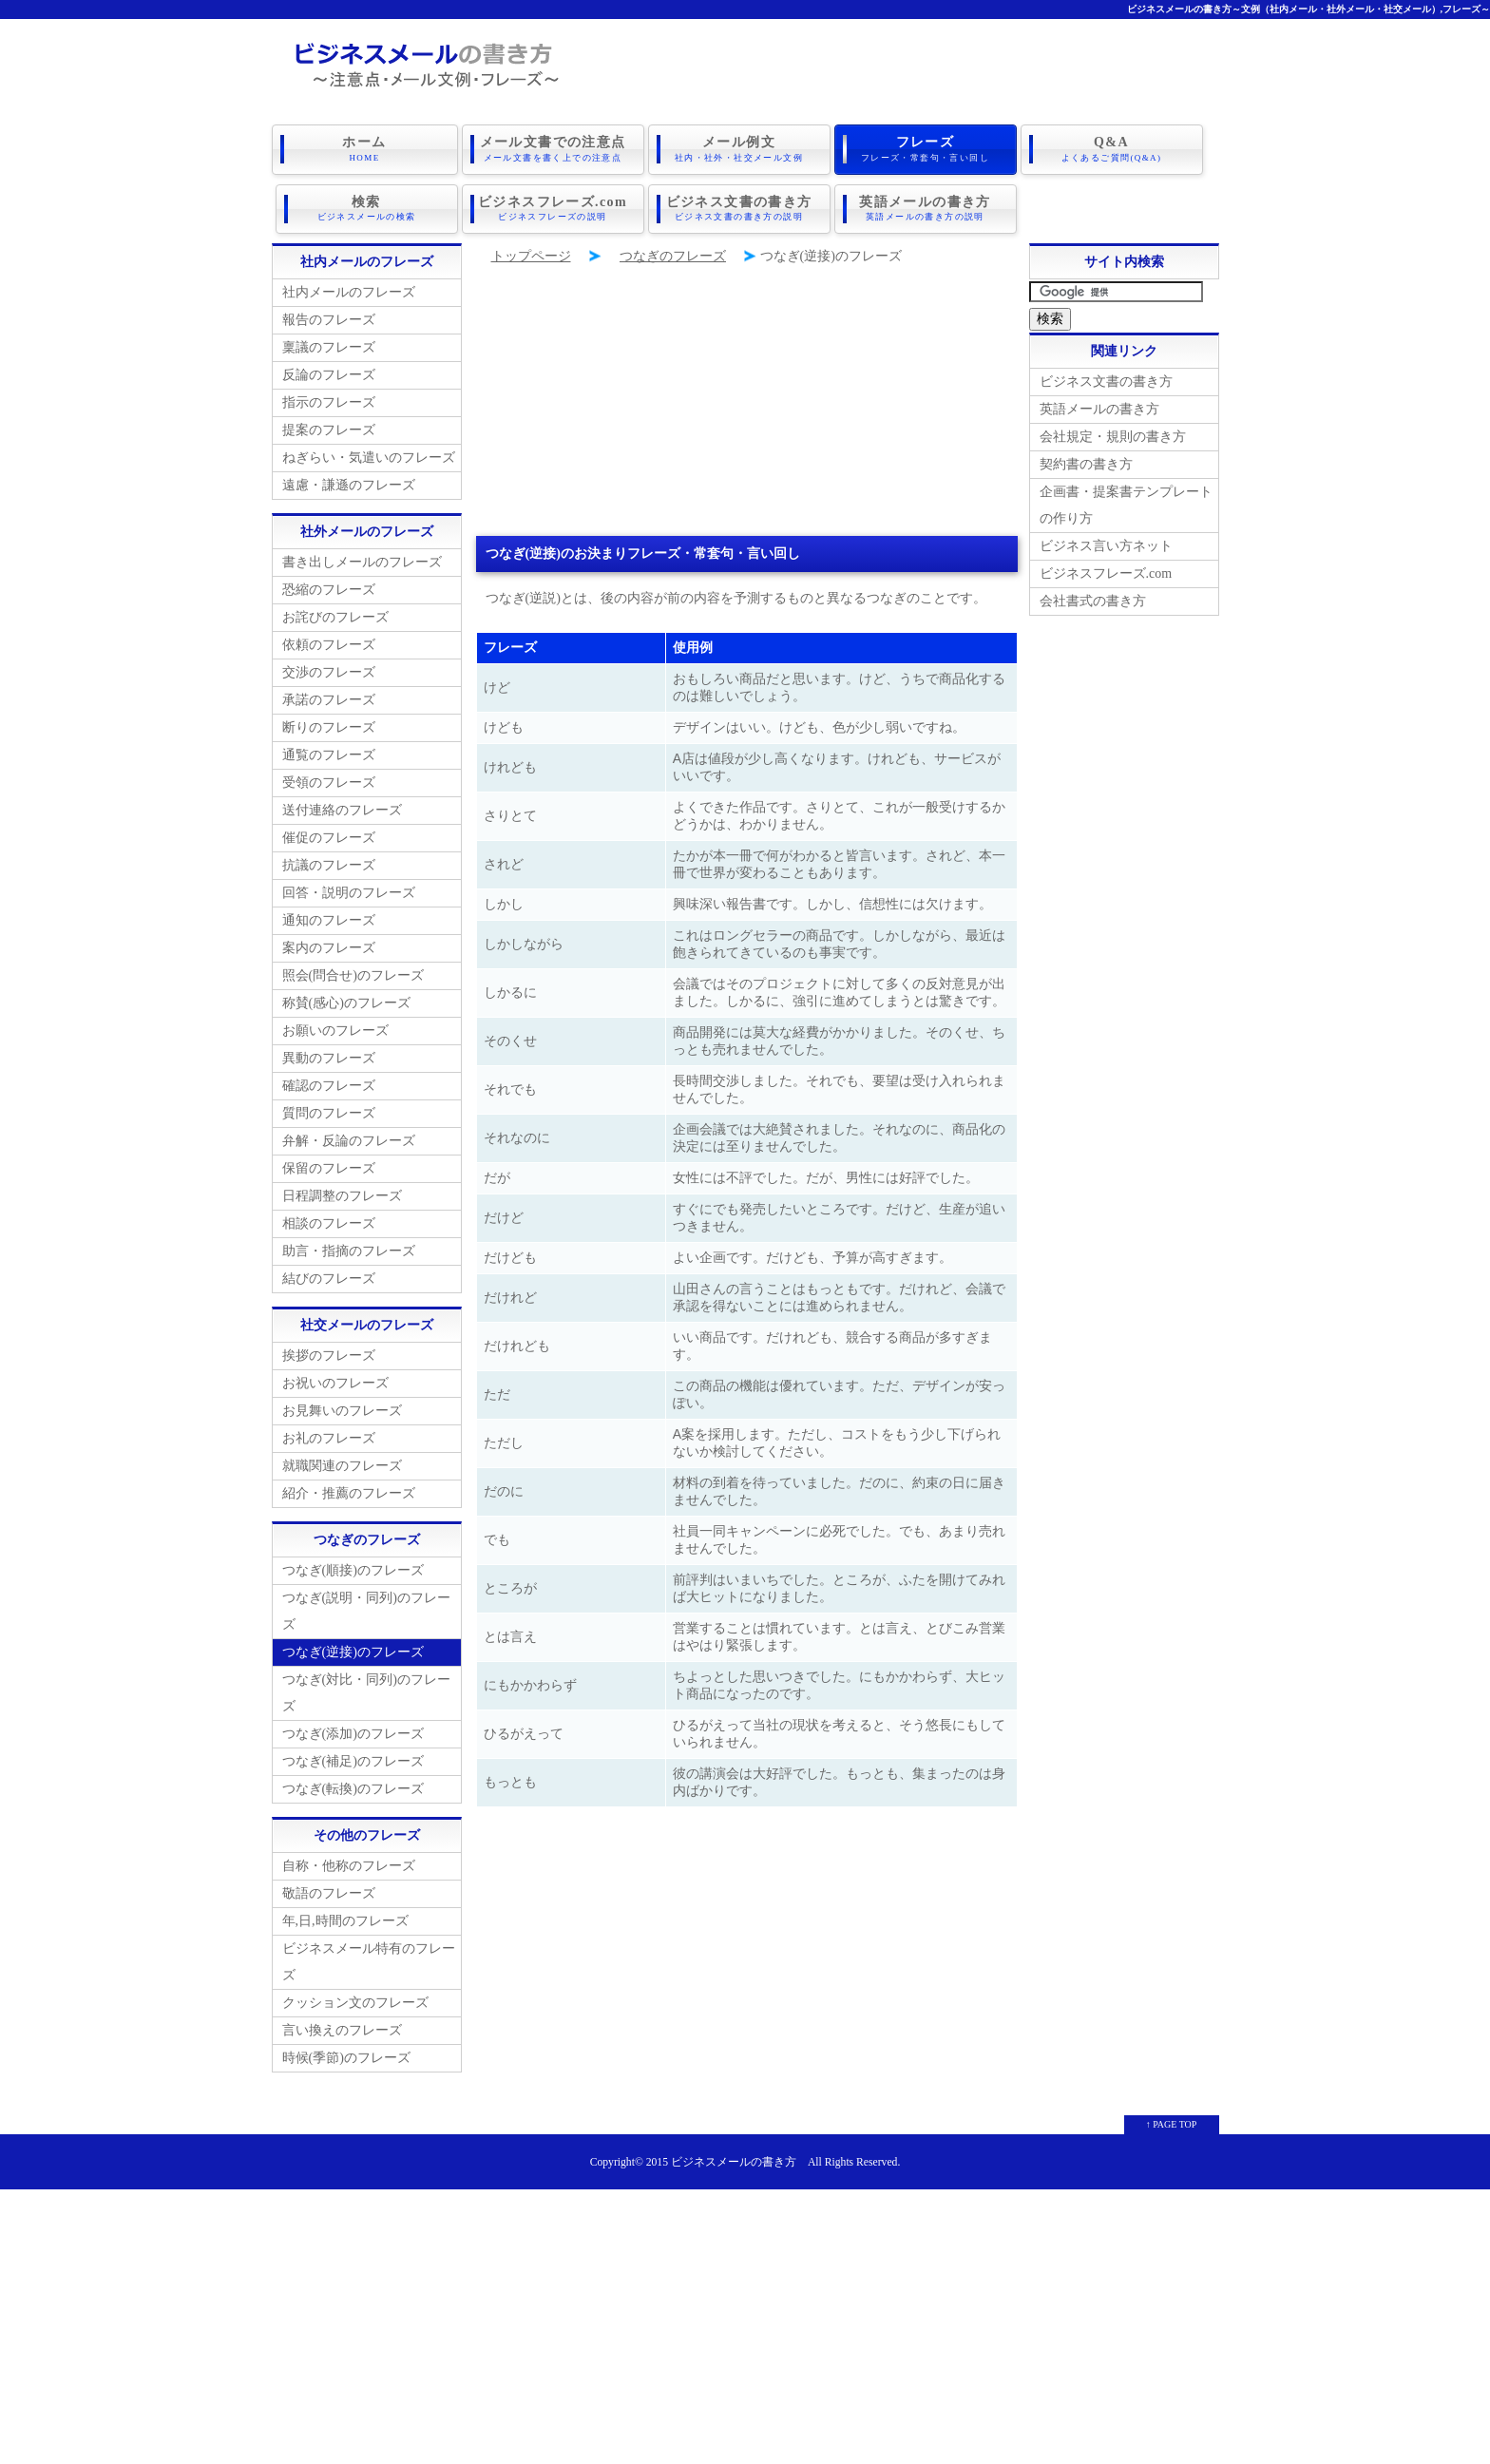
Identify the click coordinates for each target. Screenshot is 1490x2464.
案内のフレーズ (328, 947)
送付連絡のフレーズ (342, 809)
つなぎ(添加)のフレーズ (353, 1733)
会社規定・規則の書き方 (1113, 436)
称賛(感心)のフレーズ (346, 1002)
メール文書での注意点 (553, 149)
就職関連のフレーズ (342, 1465)
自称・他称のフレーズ (348, 1865)
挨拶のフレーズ (328, 1354)
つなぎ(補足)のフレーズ (353, 1760)
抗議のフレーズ (328, 864)
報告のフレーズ (328, 319)
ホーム (365, 149)
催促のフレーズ (328, 837)
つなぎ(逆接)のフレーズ (353, 1651)
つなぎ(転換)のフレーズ (353, 1788)
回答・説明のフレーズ (348, 892)
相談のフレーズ (328, 1222)
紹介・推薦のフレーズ (348, 1492)
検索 (367, 208)
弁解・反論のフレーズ (348, 1140)
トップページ (531, 255)
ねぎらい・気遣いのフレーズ (368, 456)
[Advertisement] (747, 402)
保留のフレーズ (328, 1167)
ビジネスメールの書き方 (733, 2161)
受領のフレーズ (328, 781)
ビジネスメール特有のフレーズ (368, 1960)
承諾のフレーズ (328, 699)
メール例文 (739, 149)
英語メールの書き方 (925, 208)
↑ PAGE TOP (1171, 2123)
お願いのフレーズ (335, 1029)
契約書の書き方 (1086, 463)
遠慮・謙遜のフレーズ (348, 484)
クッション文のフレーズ (355, 2002)
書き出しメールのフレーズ (362, 561)
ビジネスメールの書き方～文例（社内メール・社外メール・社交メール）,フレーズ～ (1309, 9)
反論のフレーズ (328, 374)
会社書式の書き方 (1093, 600)
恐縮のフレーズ (328, 589)
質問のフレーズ (328, 1112)
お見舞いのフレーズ (342, 1410)
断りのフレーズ (328, 726)
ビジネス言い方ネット (1106, 545)
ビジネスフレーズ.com (553, 208)
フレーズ (925, 149)
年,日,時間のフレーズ (345, 1920)
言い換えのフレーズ (342, 2029)
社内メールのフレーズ (348, 291)
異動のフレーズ (328, 1057)
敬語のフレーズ (328, 1892)
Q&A (1112, 149)
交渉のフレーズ (328, 671)
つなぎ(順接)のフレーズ (353, 1569)
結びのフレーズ (328, 1277)
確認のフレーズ (328, 1085)
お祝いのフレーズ (335, 1382)
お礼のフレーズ (328, 1437)
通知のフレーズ (328, 919)
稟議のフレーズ (328, 346)
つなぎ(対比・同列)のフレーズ (366, 1691)
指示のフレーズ (328, 401)
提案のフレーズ (328, 429)
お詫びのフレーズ (335, 616)
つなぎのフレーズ (673, 255)
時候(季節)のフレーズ (346, 2057)
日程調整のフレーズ (342, 1195)
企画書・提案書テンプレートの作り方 (1126, 504)
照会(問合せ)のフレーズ (353, 974)
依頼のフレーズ (328, 644)
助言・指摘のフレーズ (348, 1250)
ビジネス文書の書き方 (739, 208)
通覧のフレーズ (328, 754)
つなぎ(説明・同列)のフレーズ (366, 1610)
